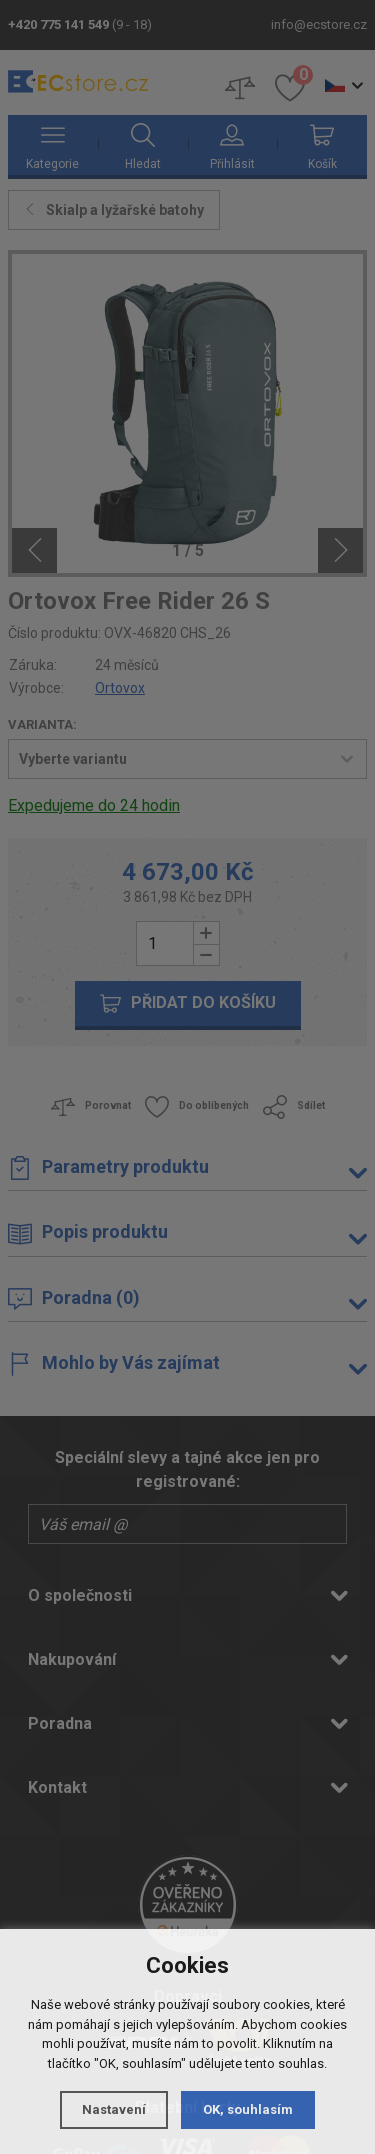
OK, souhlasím (248, 2109)
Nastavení (114, 2109)
